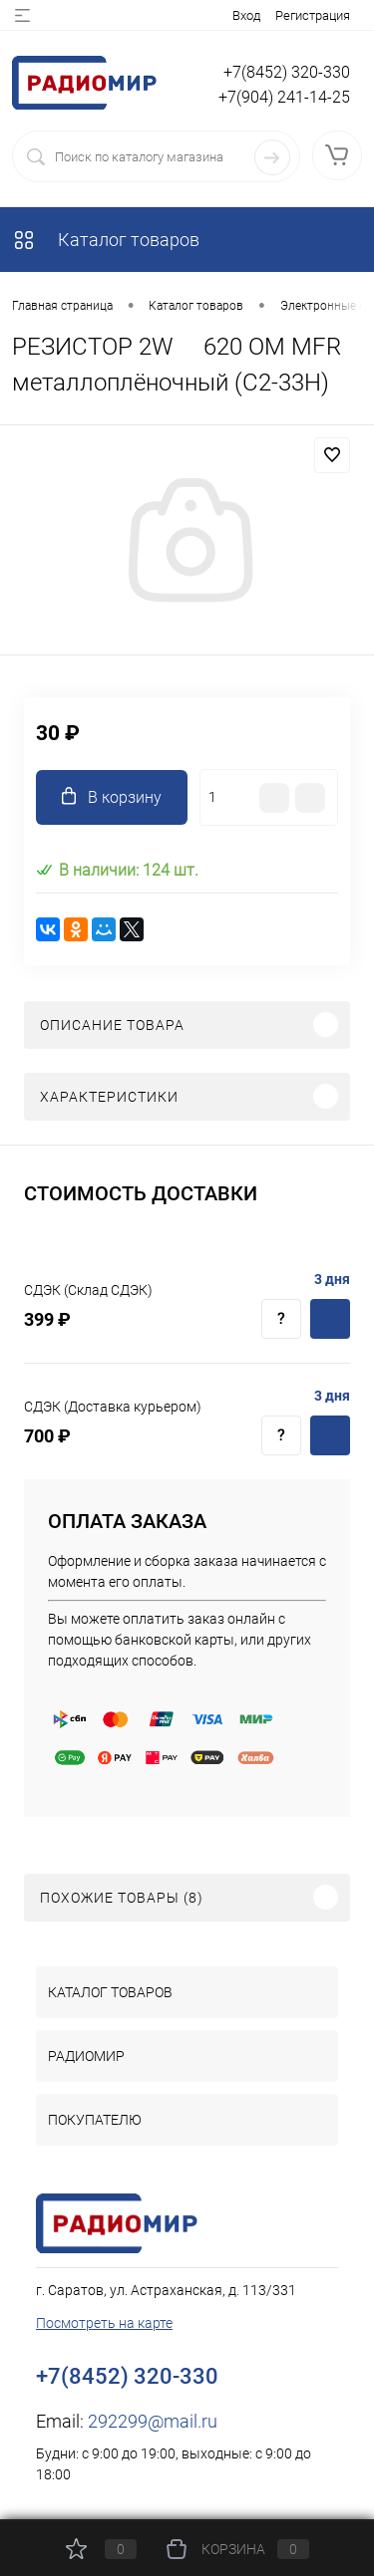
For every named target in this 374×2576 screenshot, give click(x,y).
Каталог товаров (105, 239)
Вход (246, 15)
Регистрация (312, 15)
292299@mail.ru (152, 2421)
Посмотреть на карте (104, 2323)
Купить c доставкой (330, 1319)
